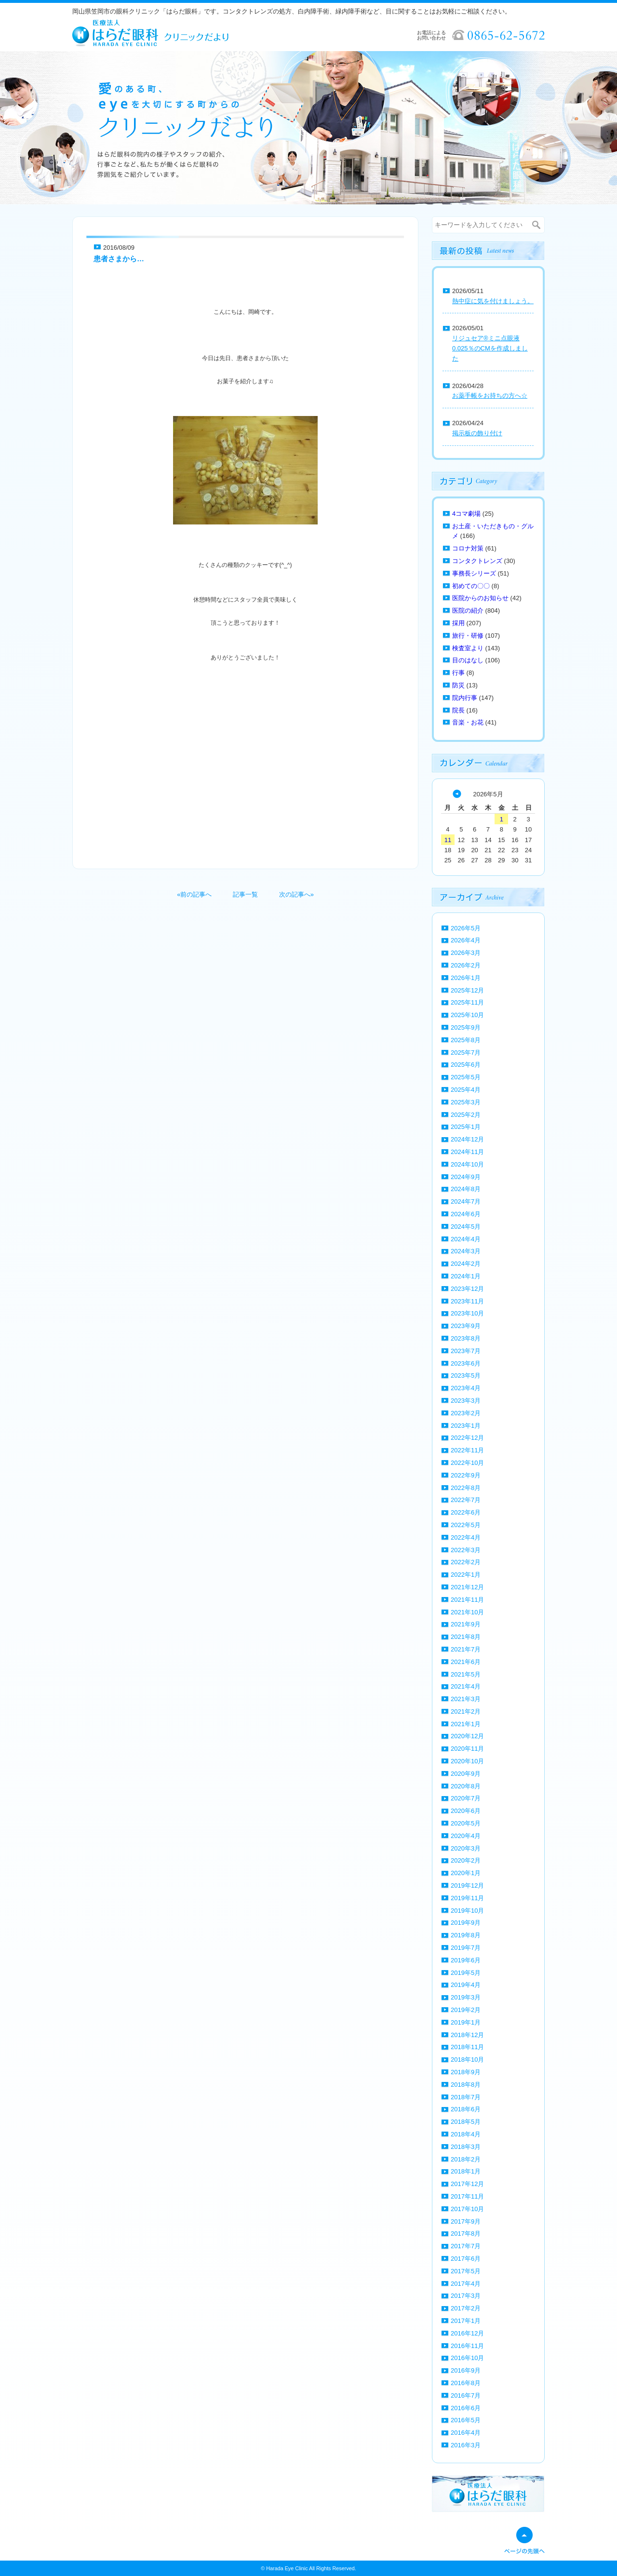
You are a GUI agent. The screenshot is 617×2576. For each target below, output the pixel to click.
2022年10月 (467, 1462)
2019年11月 (467, 1898)
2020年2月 (466, 1860)
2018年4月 (466, 2134)
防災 (458, 685)
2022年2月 (466, 1562)
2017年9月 (466, 2221)
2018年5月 (466, 2121)
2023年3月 (466, 1400)
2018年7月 (466, 2097)
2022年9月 (466, 1475)
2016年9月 (466, 2370)
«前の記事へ (194, 894)
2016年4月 (466, 2432)
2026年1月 (466, 977)
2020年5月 (466, 1823)
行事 (458, 672)
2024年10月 (467, 1164)
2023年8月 (466, 1338)
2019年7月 (466, 1947)
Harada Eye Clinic (287, 2568)
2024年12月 (467, 1139)
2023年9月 (466, 1325)
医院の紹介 (467, 610)
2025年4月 (466, 1089)
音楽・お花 (467, 722)
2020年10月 (467, 1761)
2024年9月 (466, 1177)
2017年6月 (466, 2258)
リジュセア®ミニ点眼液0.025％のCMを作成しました (490, 348)
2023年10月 (467, 1313)
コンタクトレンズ (477, 560)
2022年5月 (466, 1525)
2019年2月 (466, 2009)
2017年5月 (466, 2271)
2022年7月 (466, 1499)
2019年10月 (467, 1910)
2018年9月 (466, 2072)
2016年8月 (466, 2383)
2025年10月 (467, 1015)
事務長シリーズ (474, 573)
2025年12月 (467, 990)
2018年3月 (466, 2146)
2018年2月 (466, 2159)
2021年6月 (466, 1661)
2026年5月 (466, 928)
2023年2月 (466, 1413)
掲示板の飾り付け (477, 433)
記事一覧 (245, 894)
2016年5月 (466, 2420)
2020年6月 (466, 1810)
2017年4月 (466, 2283)
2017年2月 (466, 2308)
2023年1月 (466, 1425)
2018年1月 (466, 2171)
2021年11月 (467, 1599)
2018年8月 (466, 2084)
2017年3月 (466, 2295)
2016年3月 (466, 2445)
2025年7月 (466, 1052)
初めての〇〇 (471, 586)
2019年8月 (466, 1935)
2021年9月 (466, 1624)
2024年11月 (467, 1151)
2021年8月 (466, 1636)
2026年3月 (466, 952)
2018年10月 (467, 2059)
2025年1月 (466, 1126)
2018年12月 (467, 2035)
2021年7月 (466, 1649)
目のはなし (467, 660)
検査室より (467, 648)
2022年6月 (466, 1512)
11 (447, 840)
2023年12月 (467, 1288)
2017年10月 (467, 2209)
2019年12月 (467, 1885)
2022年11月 (467, 1450)
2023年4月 (466, 1388)
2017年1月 (466, 2320)
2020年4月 (466, 1835)
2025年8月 (466, 1040)
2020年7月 (466, 1798)
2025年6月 (466, 1064)
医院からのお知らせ (480, 598)
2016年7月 (466, 2395)
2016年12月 (467, 2333)
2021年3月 (466, 1699)
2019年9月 (466, 1922)
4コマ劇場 (466, 513)
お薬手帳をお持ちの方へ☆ (489, 395)
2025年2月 (466, 1114)
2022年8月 (466, 1487)
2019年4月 (466, 1984)
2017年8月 (466, 2233)
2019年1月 (466, 2022)
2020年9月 (466, 1773)
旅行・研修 (467, 635)
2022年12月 (467, 1437)
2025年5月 (466, 1077)
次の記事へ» (296, 894)
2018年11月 (467, 2047)
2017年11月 (467, 2196)
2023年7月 (466, 1351)
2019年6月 (466, 1960)
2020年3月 (466, 1848)
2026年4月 (466, 940)
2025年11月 (467, 1002)
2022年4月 (466, 1537)
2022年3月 (466, 1550)
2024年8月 (466, 1189)
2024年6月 (466, 1214)
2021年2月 (466, 1711)
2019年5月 (466, 1972)
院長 (458, 710)
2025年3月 (466, 1102)
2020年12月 (467, 1736)
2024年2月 (466, 1263)
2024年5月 (466, 1226)
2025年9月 (466, 1027)
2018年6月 (466, 2109)
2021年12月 (467, 1587)
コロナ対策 (467, 548)
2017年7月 (466, 2246)
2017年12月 (467, 2183)
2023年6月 (466, 1363)
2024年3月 (466, 1251)
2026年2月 (466, 965)
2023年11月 (467, 1301)
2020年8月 (466, 1786)
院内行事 (464, 697)
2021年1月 (466, 1724)
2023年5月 (466, 1375)
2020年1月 (466, 1873)
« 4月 (457, 794)
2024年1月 (466, 1276)
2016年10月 (467, 2357)
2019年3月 (466, 1997)
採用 (458, 623)
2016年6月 (466, 2408)
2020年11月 (467, 1748)
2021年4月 (466, 1686)
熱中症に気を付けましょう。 (493, 301)
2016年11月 (467, 2345)
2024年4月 (466, 1239)
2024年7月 (466, 1201)
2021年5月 (466, 1674)
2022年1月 (466, 1574)
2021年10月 (467, 1612)
